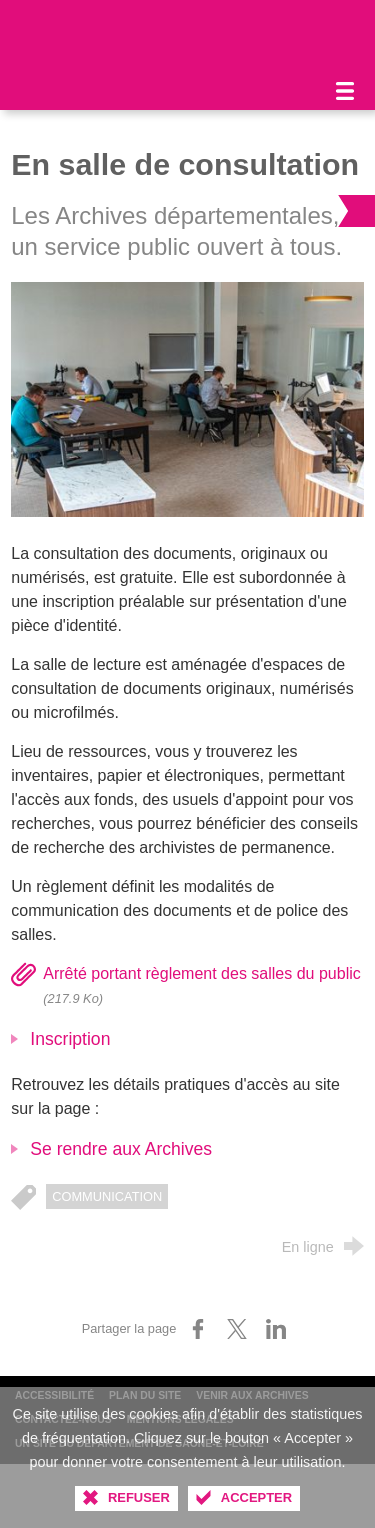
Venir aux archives (252, 1395)
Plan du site (145, 1395)
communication (107, 1196)
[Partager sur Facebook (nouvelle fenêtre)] (198, 1329)
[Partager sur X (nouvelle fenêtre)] (237, 1329)
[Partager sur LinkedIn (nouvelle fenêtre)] (276, 1329)
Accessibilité (54, 1395)
